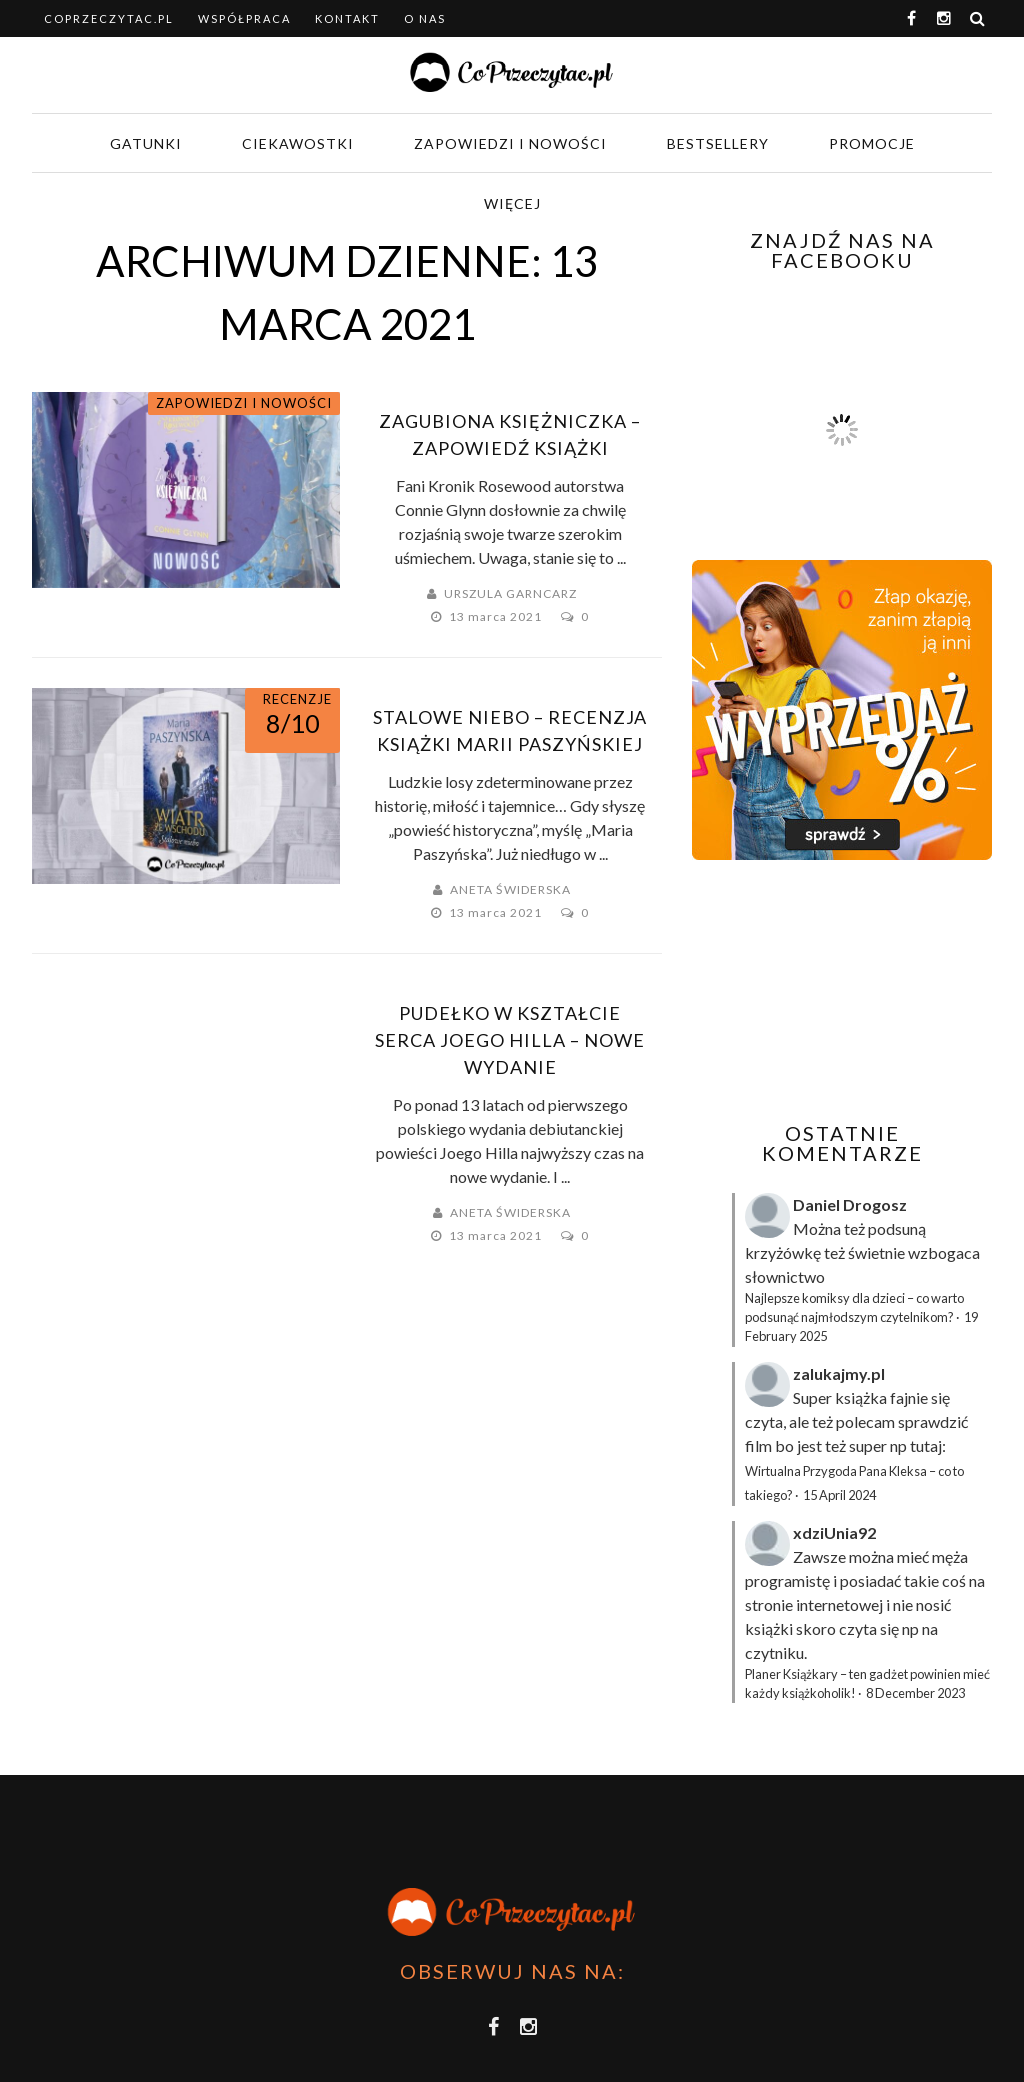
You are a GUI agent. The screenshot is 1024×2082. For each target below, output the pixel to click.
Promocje (872, 143)
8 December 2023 (915, 1693)
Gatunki (146, 143)
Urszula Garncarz (510, 593)
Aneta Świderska (510, 889)
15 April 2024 (839, 1495)
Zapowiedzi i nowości (510, 143)
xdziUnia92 (834, 1532)
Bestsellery (718, 143)
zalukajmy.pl (839, 1373)
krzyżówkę (783, 1252)
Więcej (512, 203)
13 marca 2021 (497, 616)
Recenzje (297, 699)
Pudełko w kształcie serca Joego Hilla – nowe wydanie (510, 1040)
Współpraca (244, 18)
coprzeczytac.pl (109, 18)
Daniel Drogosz (850, 1204)
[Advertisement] (858, 991)
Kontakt (347, 18)
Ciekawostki (298, 143)
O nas (425, 18)
